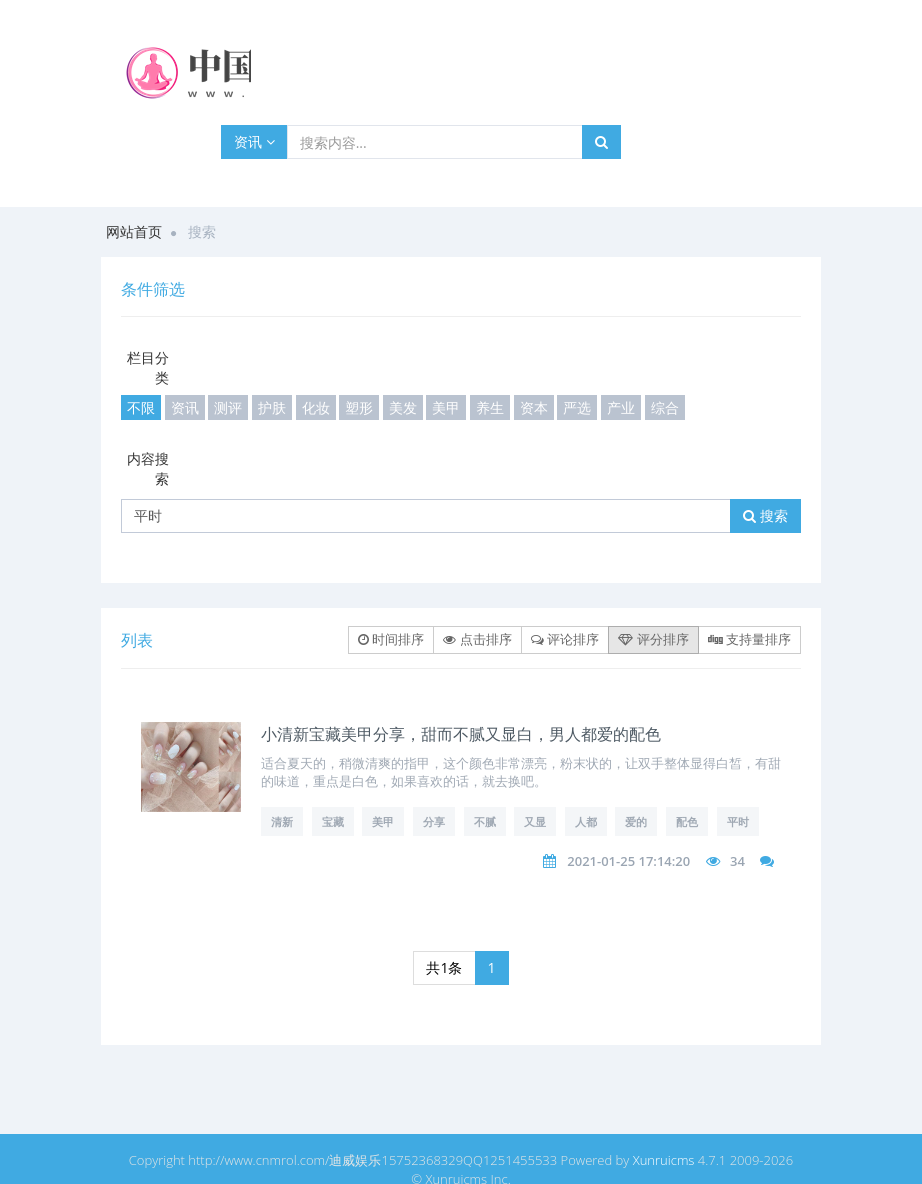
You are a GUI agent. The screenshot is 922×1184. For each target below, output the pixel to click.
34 (737, 861)
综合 (665, 407)
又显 (535, 821)
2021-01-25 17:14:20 (628, 861)
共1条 (444, 967)
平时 (738, 821)
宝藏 (333, 821)
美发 (403, 407)
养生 (490, 407)
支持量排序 (749, 639)
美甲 (446, 407)
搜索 (765, 515)
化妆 (316, 407)
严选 (577, 407)
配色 (687, 821)
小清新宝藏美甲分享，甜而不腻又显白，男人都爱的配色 (461, 734)
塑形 (359, 407)
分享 (434, 821)
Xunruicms (664, 1160)
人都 (586, 821)
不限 (141, 407)
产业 (621, 407)
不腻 (485, 821)
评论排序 (565, 639)
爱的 (636, 821)
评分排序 (653, 639)
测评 (228, 407)
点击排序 (477, 639)
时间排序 (391, 639)
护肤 (272, 407)
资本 (534, 407)
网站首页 (134, 231)
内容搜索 (148, 468)
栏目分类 (148, 367)
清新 (282, 821)
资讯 (254, 141)
